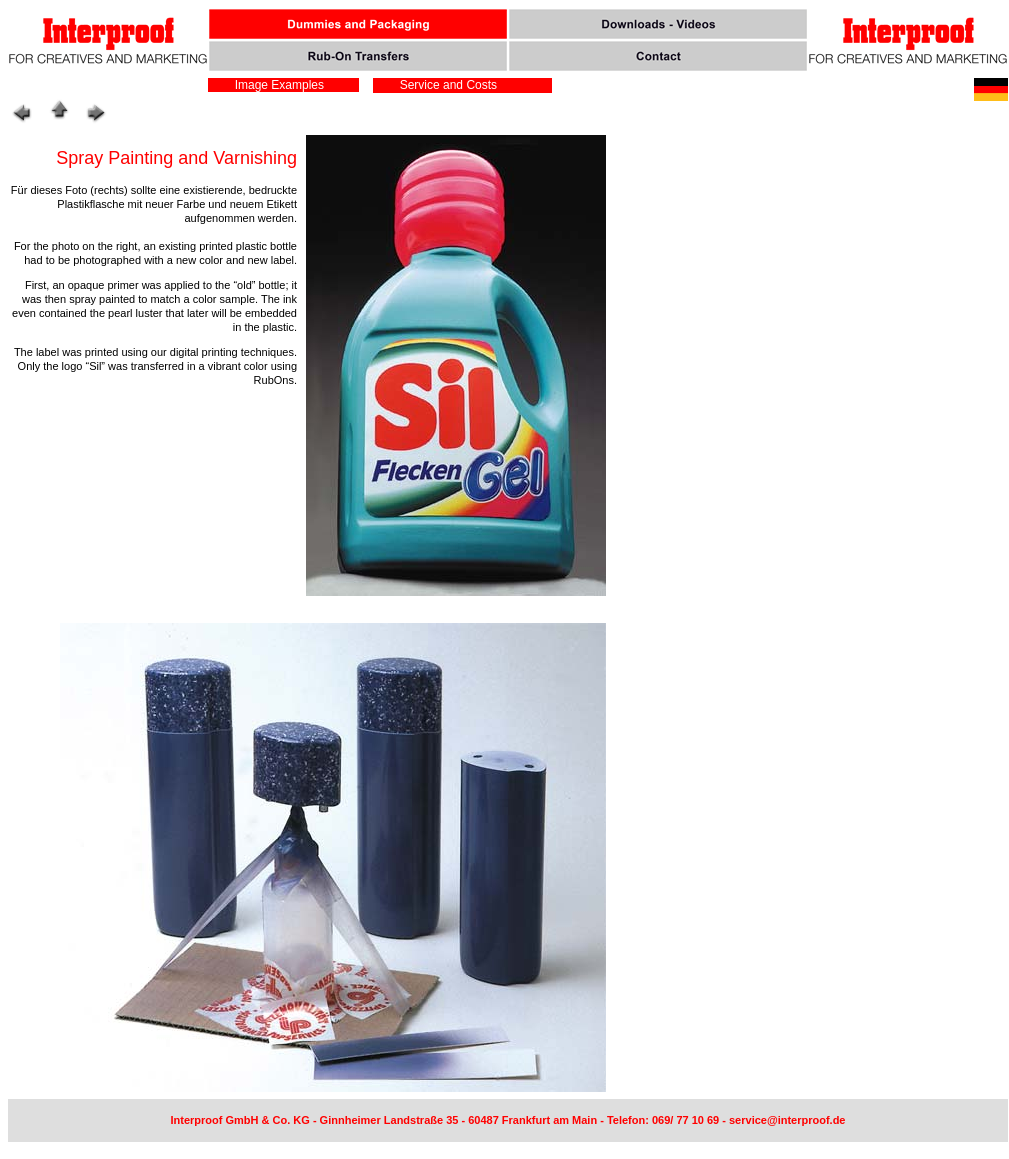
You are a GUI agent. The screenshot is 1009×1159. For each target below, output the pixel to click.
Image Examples (276, 85)
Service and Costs (446, 85)
